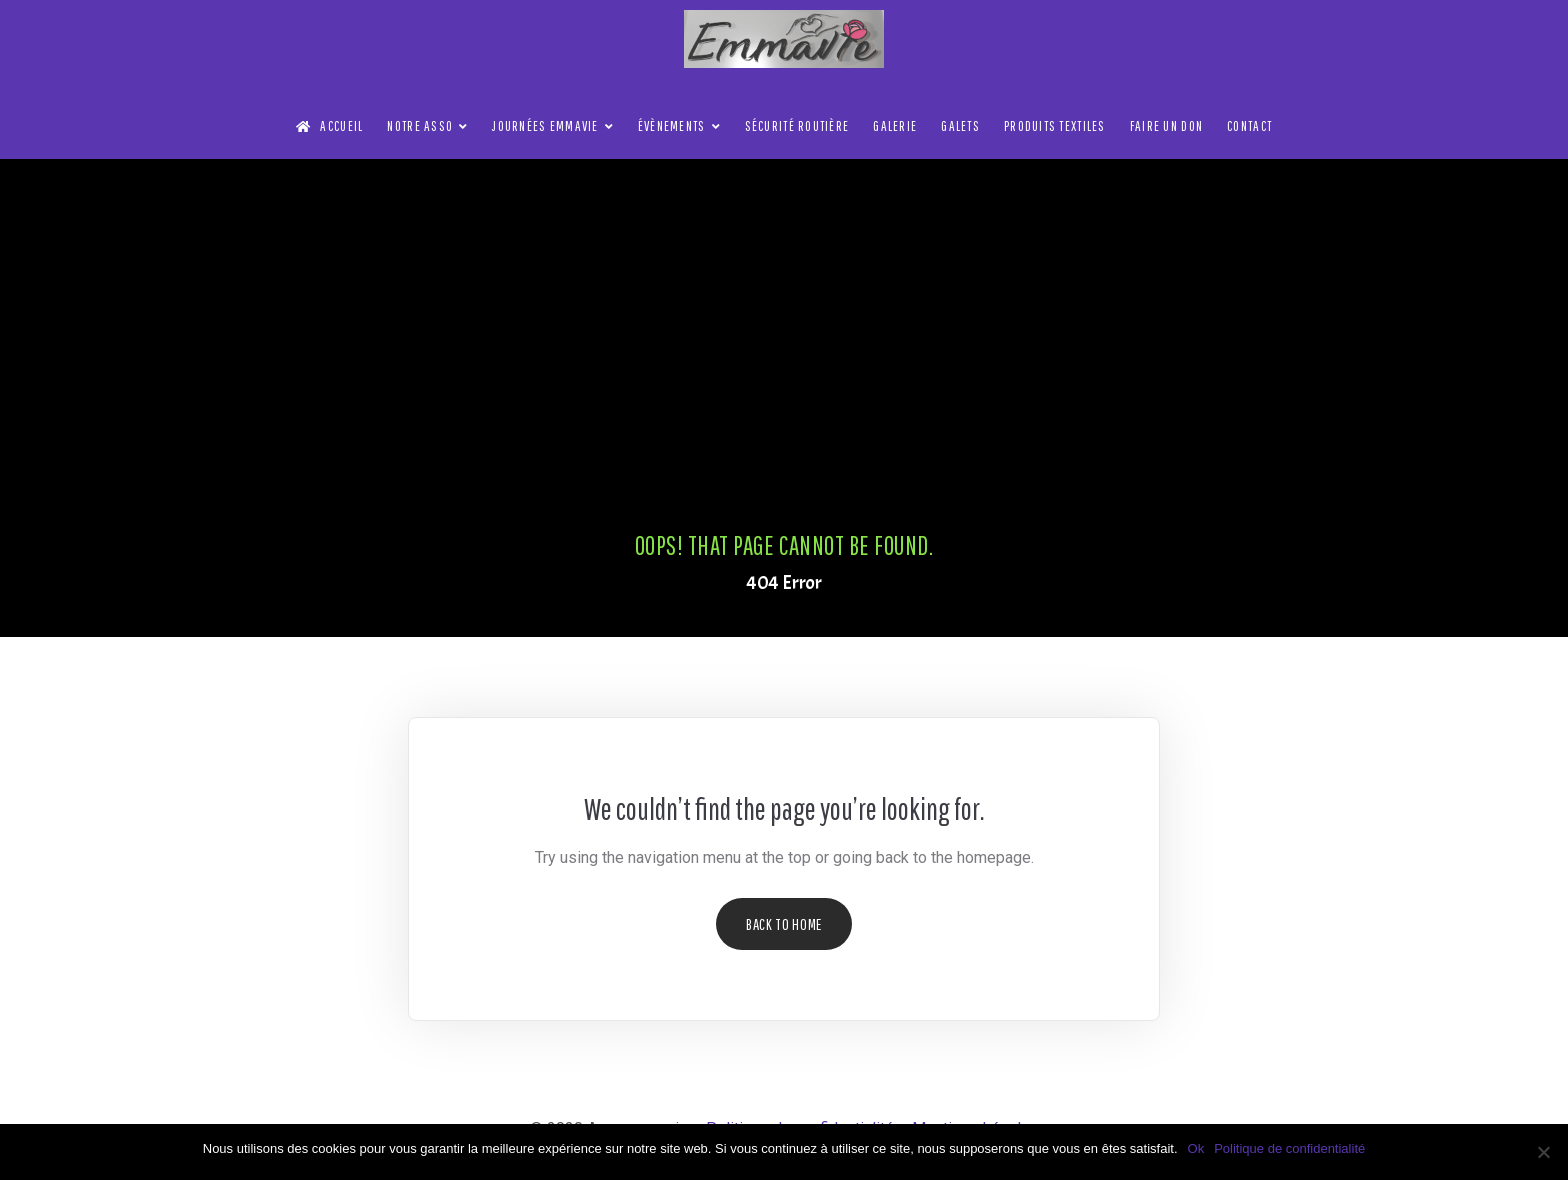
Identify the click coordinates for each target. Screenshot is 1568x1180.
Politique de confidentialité (1289, 1148)
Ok (1196, 1148)
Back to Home (784, 924)
